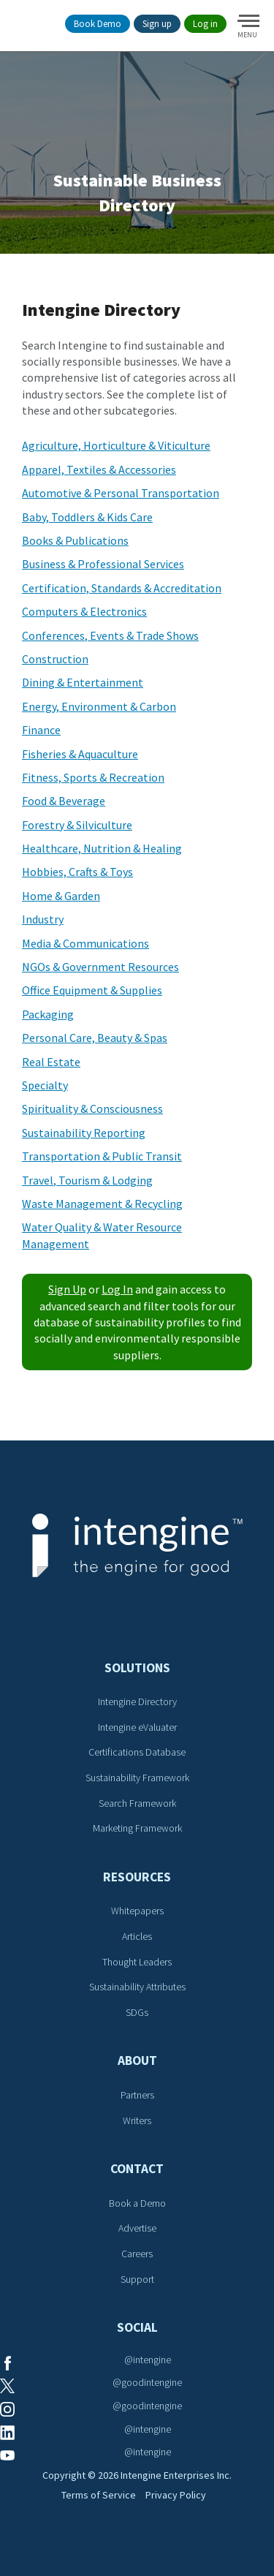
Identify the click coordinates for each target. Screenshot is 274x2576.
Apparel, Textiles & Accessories (99, 469)
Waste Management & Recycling (102, 1203)
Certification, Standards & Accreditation (121, 588)
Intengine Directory (137, 1701)
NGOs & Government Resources (100, 966)
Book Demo (97, 24)
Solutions (137, 1668)
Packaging (48, 1014)
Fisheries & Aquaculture (80, 754)
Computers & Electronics (84, 611)
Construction (55, 658)
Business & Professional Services (103, 563)
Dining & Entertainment (82, 682)
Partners (137, 2094)
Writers (137, 2120)
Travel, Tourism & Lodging (87, 1180)
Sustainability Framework (137, 1777)
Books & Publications (75, 540)
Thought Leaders (137, 1961)
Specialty (45, 1085)
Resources (137, 1877)
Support (137, 2279)
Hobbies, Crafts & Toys (77, 871)
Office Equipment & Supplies (92, 990)
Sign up (157, 24)
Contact (137, 2169)
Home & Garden (61, 895)
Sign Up (67, 1289)
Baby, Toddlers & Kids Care (87, 517)
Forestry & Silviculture (77, 824)
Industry (43, 919)
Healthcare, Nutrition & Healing (102, 848)
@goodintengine (147, 2382)
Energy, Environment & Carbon (99, 706)
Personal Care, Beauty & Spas (94, 1037)
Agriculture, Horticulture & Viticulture (116, 445)
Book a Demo (137, 2203)
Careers (137, 2253)
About (137, 2060)
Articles (137, 1936)
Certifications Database (137, 1752)
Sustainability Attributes (137, 1986)
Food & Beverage (63, 800)
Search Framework (137, 1803)
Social (137, 2327)
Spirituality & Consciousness (92, 1108)
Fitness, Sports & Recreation (93, 777)
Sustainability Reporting (83, 1132)
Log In (117, 1289)
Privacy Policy (175, 2494)
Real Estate (51, 1061)
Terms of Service (98, 2494)
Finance (41, 729)
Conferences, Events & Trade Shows (110, 635)
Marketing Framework (137, 1828)
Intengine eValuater (137, 1727)
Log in (205, 24)
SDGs (137, 2012)
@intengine (147, 2359)
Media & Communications (85, 943)
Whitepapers (137, 1910)
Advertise (137, 2228)
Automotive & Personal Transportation (120, 493)
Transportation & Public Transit (102, 1156)
